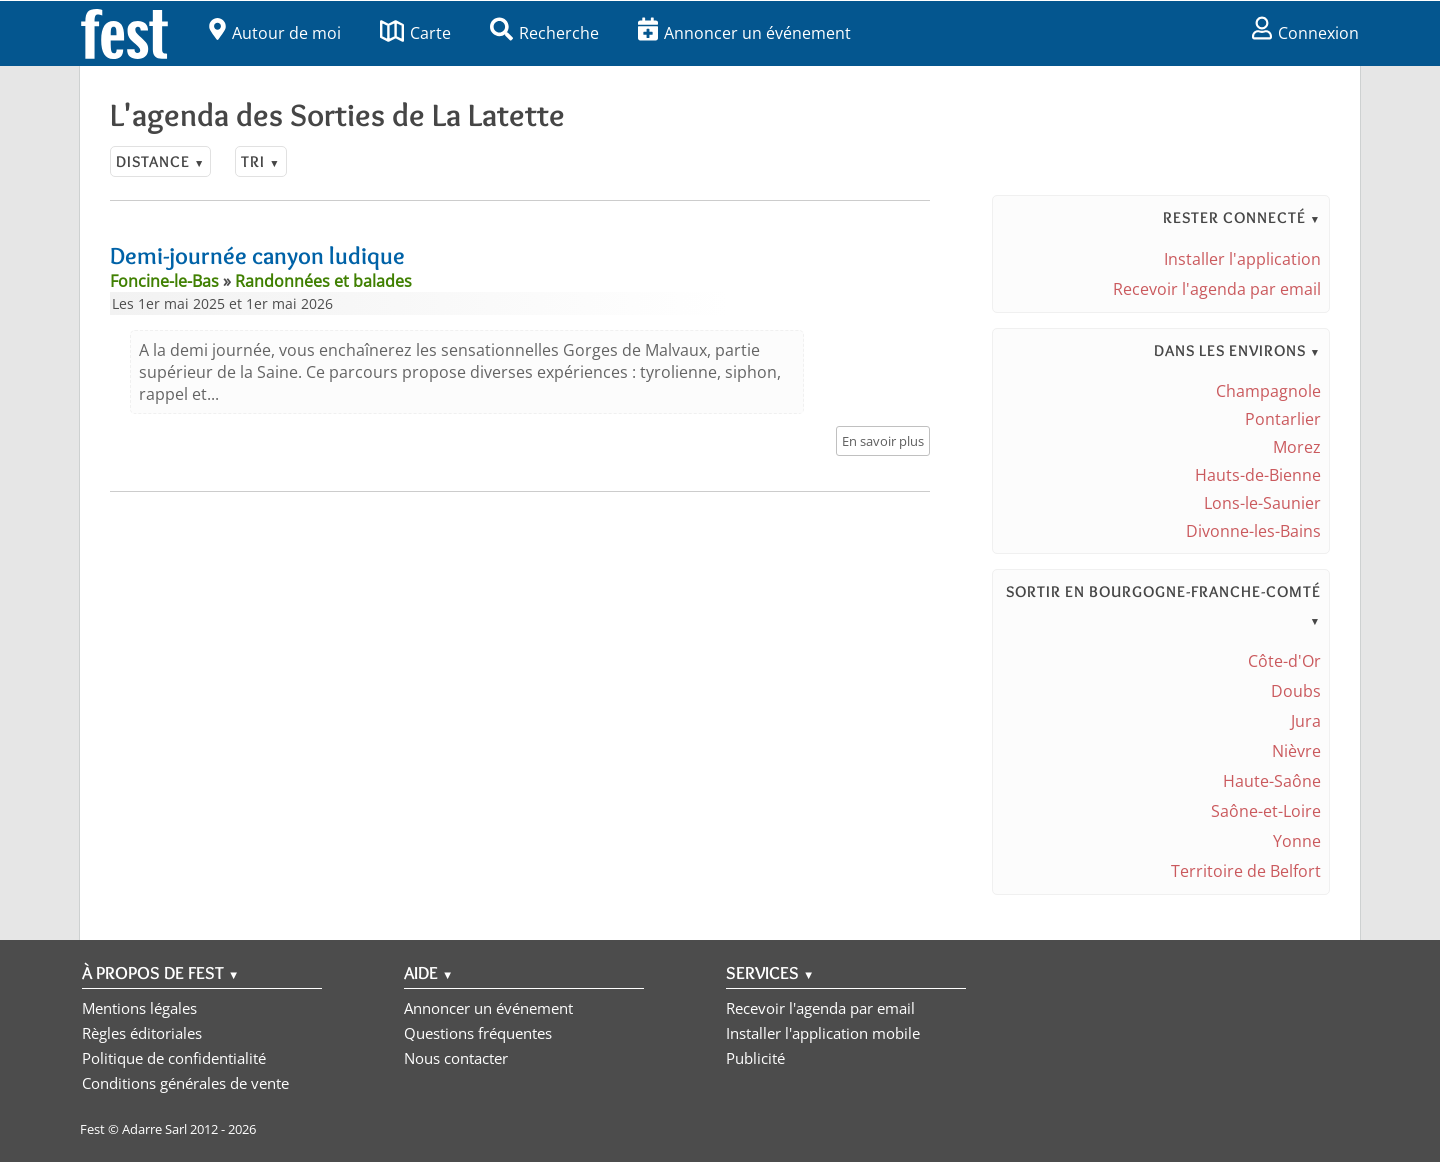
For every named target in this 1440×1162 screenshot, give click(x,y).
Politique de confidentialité (174, 1058)
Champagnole (1268, 391)
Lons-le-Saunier (1262, 503)
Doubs (1296, 691)
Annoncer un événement (744, 33)
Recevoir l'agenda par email (1217, 289)
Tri (260, 161)
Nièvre (1296, 751)
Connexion (1305, 33)
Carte (415, 33)
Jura (1306, 721)
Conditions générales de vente (185, 1083)
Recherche (544, 33)
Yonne (1297, 841)
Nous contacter (456, 1058)
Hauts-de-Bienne (1258, 475)
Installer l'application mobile (823, 1033)
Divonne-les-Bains (1253, 531)
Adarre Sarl (154, 1129)
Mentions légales (139, 1008)
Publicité (755, 1058)
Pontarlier (1283, 419)
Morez (1297, 447)
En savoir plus (883, 441)
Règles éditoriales (142, 1033)
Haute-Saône (1272, 781)
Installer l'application (1242, 259)
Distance (160, 161)
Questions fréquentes (478, 1033)
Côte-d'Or (1284, 661)
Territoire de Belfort (1246, 871)
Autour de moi (275, 33)
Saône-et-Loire (1266, 811)
